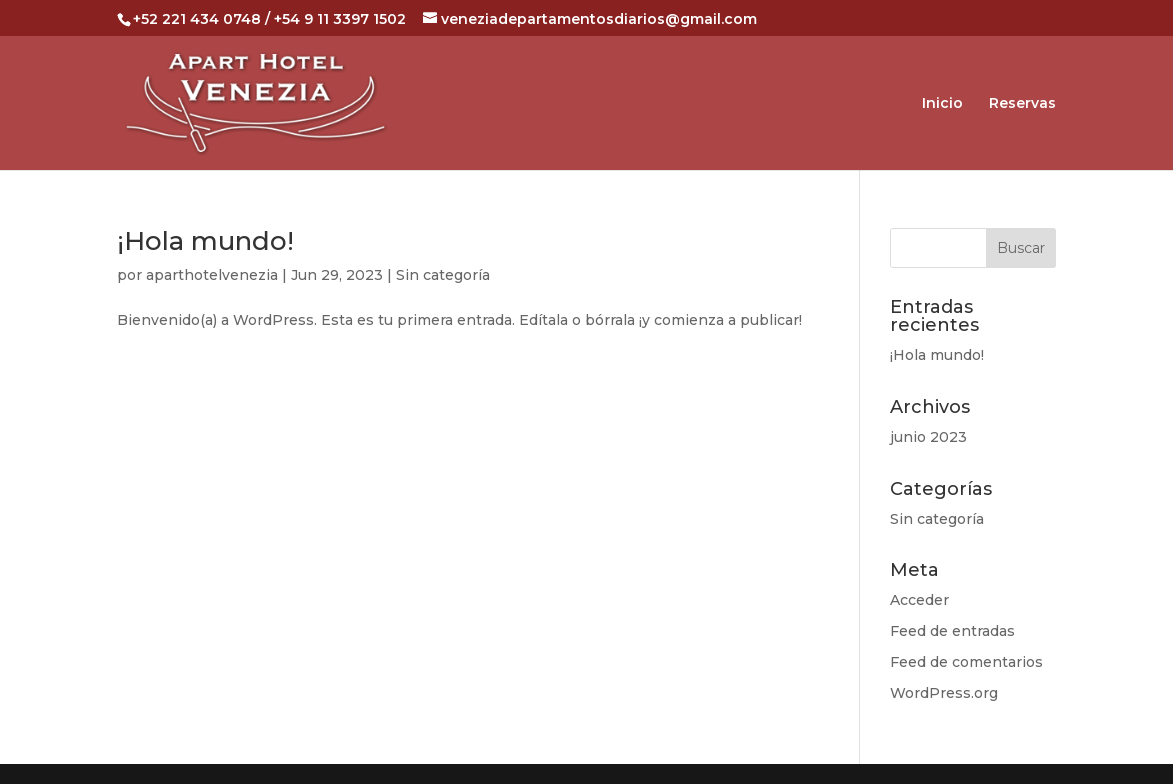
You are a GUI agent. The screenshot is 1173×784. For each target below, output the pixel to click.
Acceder (919, 600)
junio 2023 (928, 437)
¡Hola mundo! (205, 241)
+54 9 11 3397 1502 (340, 19)
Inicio (942, 104)
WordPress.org (944, 693)
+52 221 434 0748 (197, 19)
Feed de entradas (952, 631)
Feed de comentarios (966, 662)
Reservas (1022, 104)
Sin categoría (443, 275)
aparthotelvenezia (212, 275)
